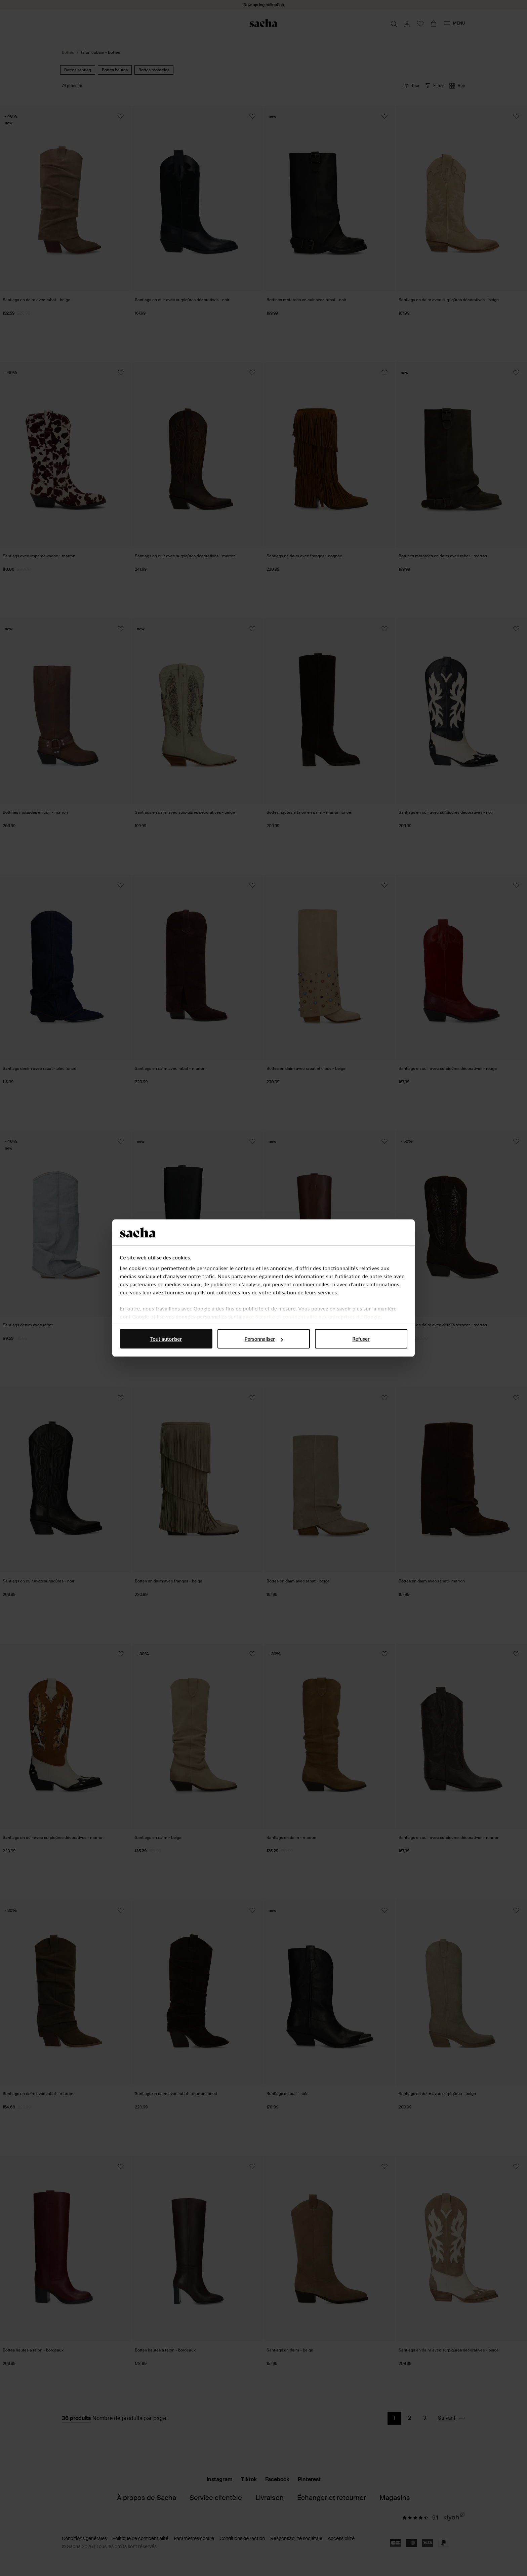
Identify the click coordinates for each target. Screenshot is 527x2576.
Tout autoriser (166, 1339)
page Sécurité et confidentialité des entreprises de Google (311, 1317)
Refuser (360, 1339)
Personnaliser (264, 1339)
